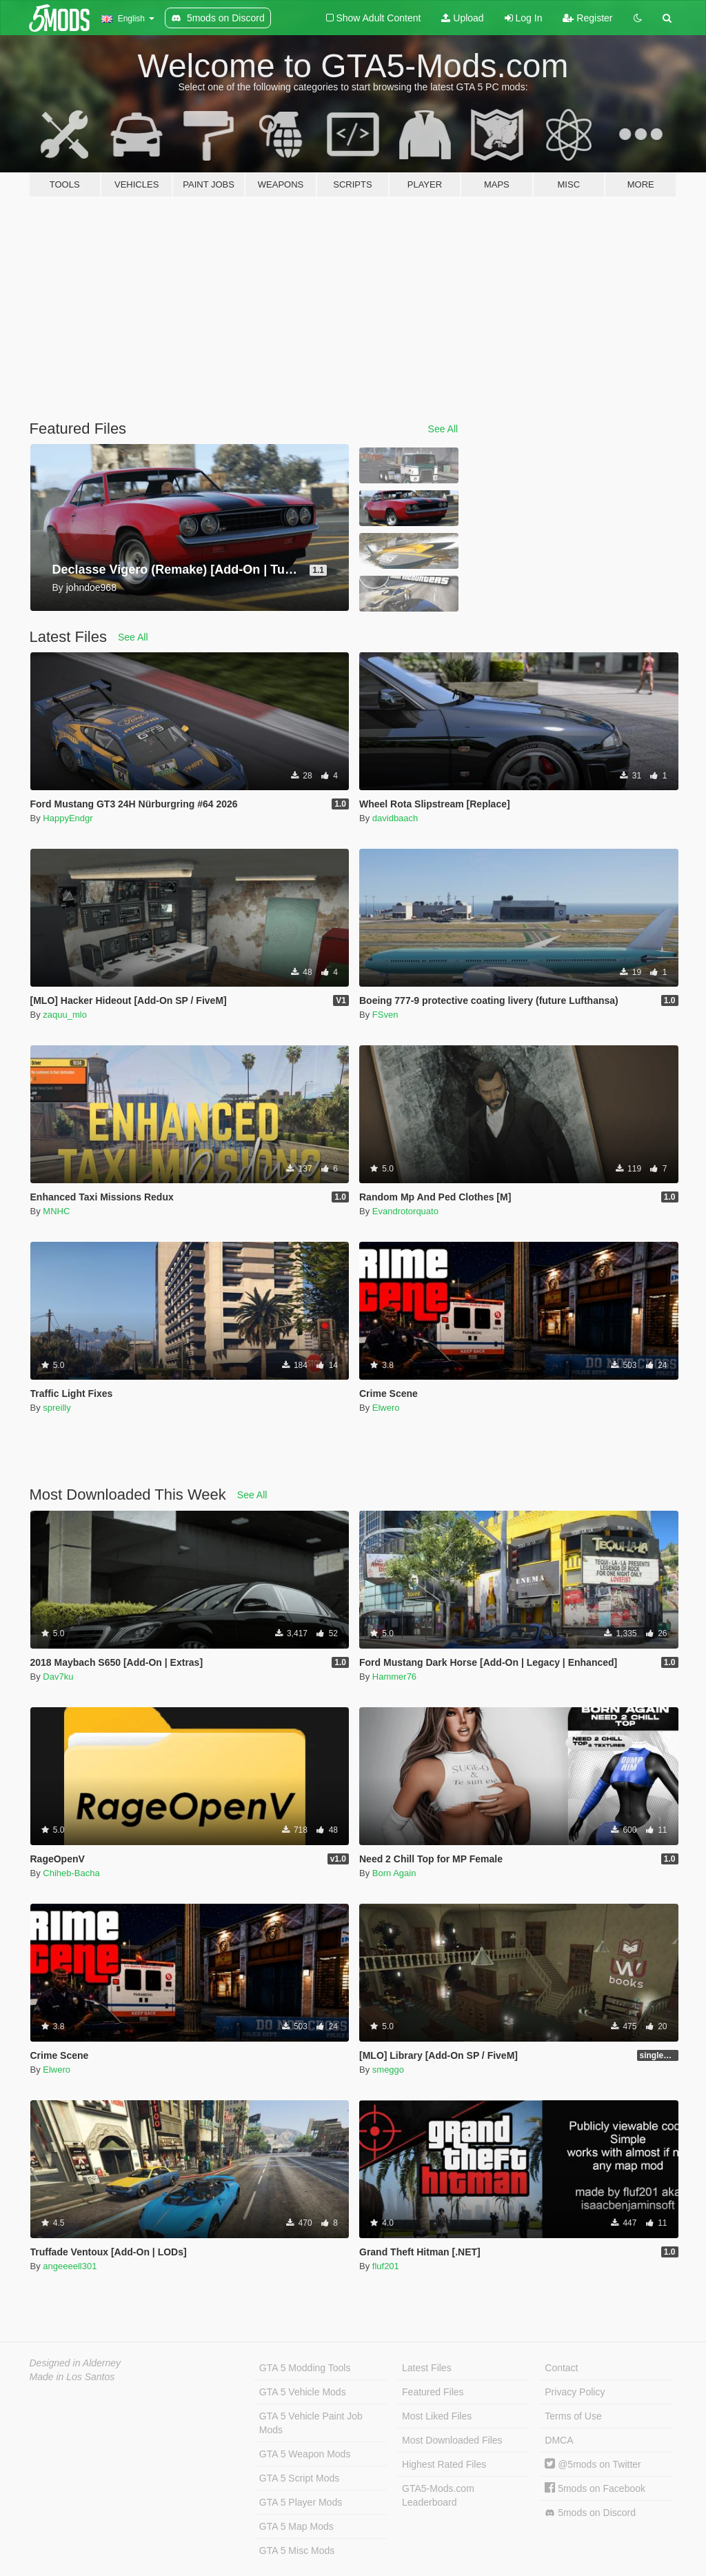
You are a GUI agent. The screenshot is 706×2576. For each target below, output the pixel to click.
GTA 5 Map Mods (296, 2526)
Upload (462, 17)
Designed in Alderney (75, 2362)
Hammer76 (394, 1676)
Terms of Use (573, 2416)
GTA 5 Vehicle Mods (302, 2391)
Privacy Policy (575, 2391)
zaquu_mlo (65, 1014)
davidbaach (395, 818)
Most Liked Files (437, 2416)
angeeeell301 (70, 2266)
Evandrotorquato (405, 1211)
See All (443, 428)
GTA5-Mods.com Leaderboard (438, 2495)
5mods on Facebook (595, 2488)
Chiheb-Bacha (71, 1873)
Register (587, 17)
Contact (561, 2367)
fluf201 (385, 2266)
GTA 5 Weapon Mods (305, 2453)
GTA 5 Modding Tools (305, 2367)
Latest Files (427, 2367)
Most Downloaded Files (452, 2440)
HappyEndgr (67, 818)
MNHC (56, 1211)
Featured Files (432, 2391)
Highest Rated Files (444, 2464)
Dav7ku (58, 1676)
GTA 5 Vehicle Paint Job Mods (311, 2423)
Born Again (394, 1873)
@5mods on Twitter (593, 2464)
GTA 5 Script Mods (299, 2478)
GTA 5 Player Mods (300, 2502)
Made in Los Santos (72, 2376)
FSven (385, 1014)
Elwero (386, 1407)
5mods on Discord (590, 2513)
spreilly (56, 1407)
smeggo (388, 2069)
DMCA (559, 2440)
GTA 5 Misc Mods (296, 2550)
